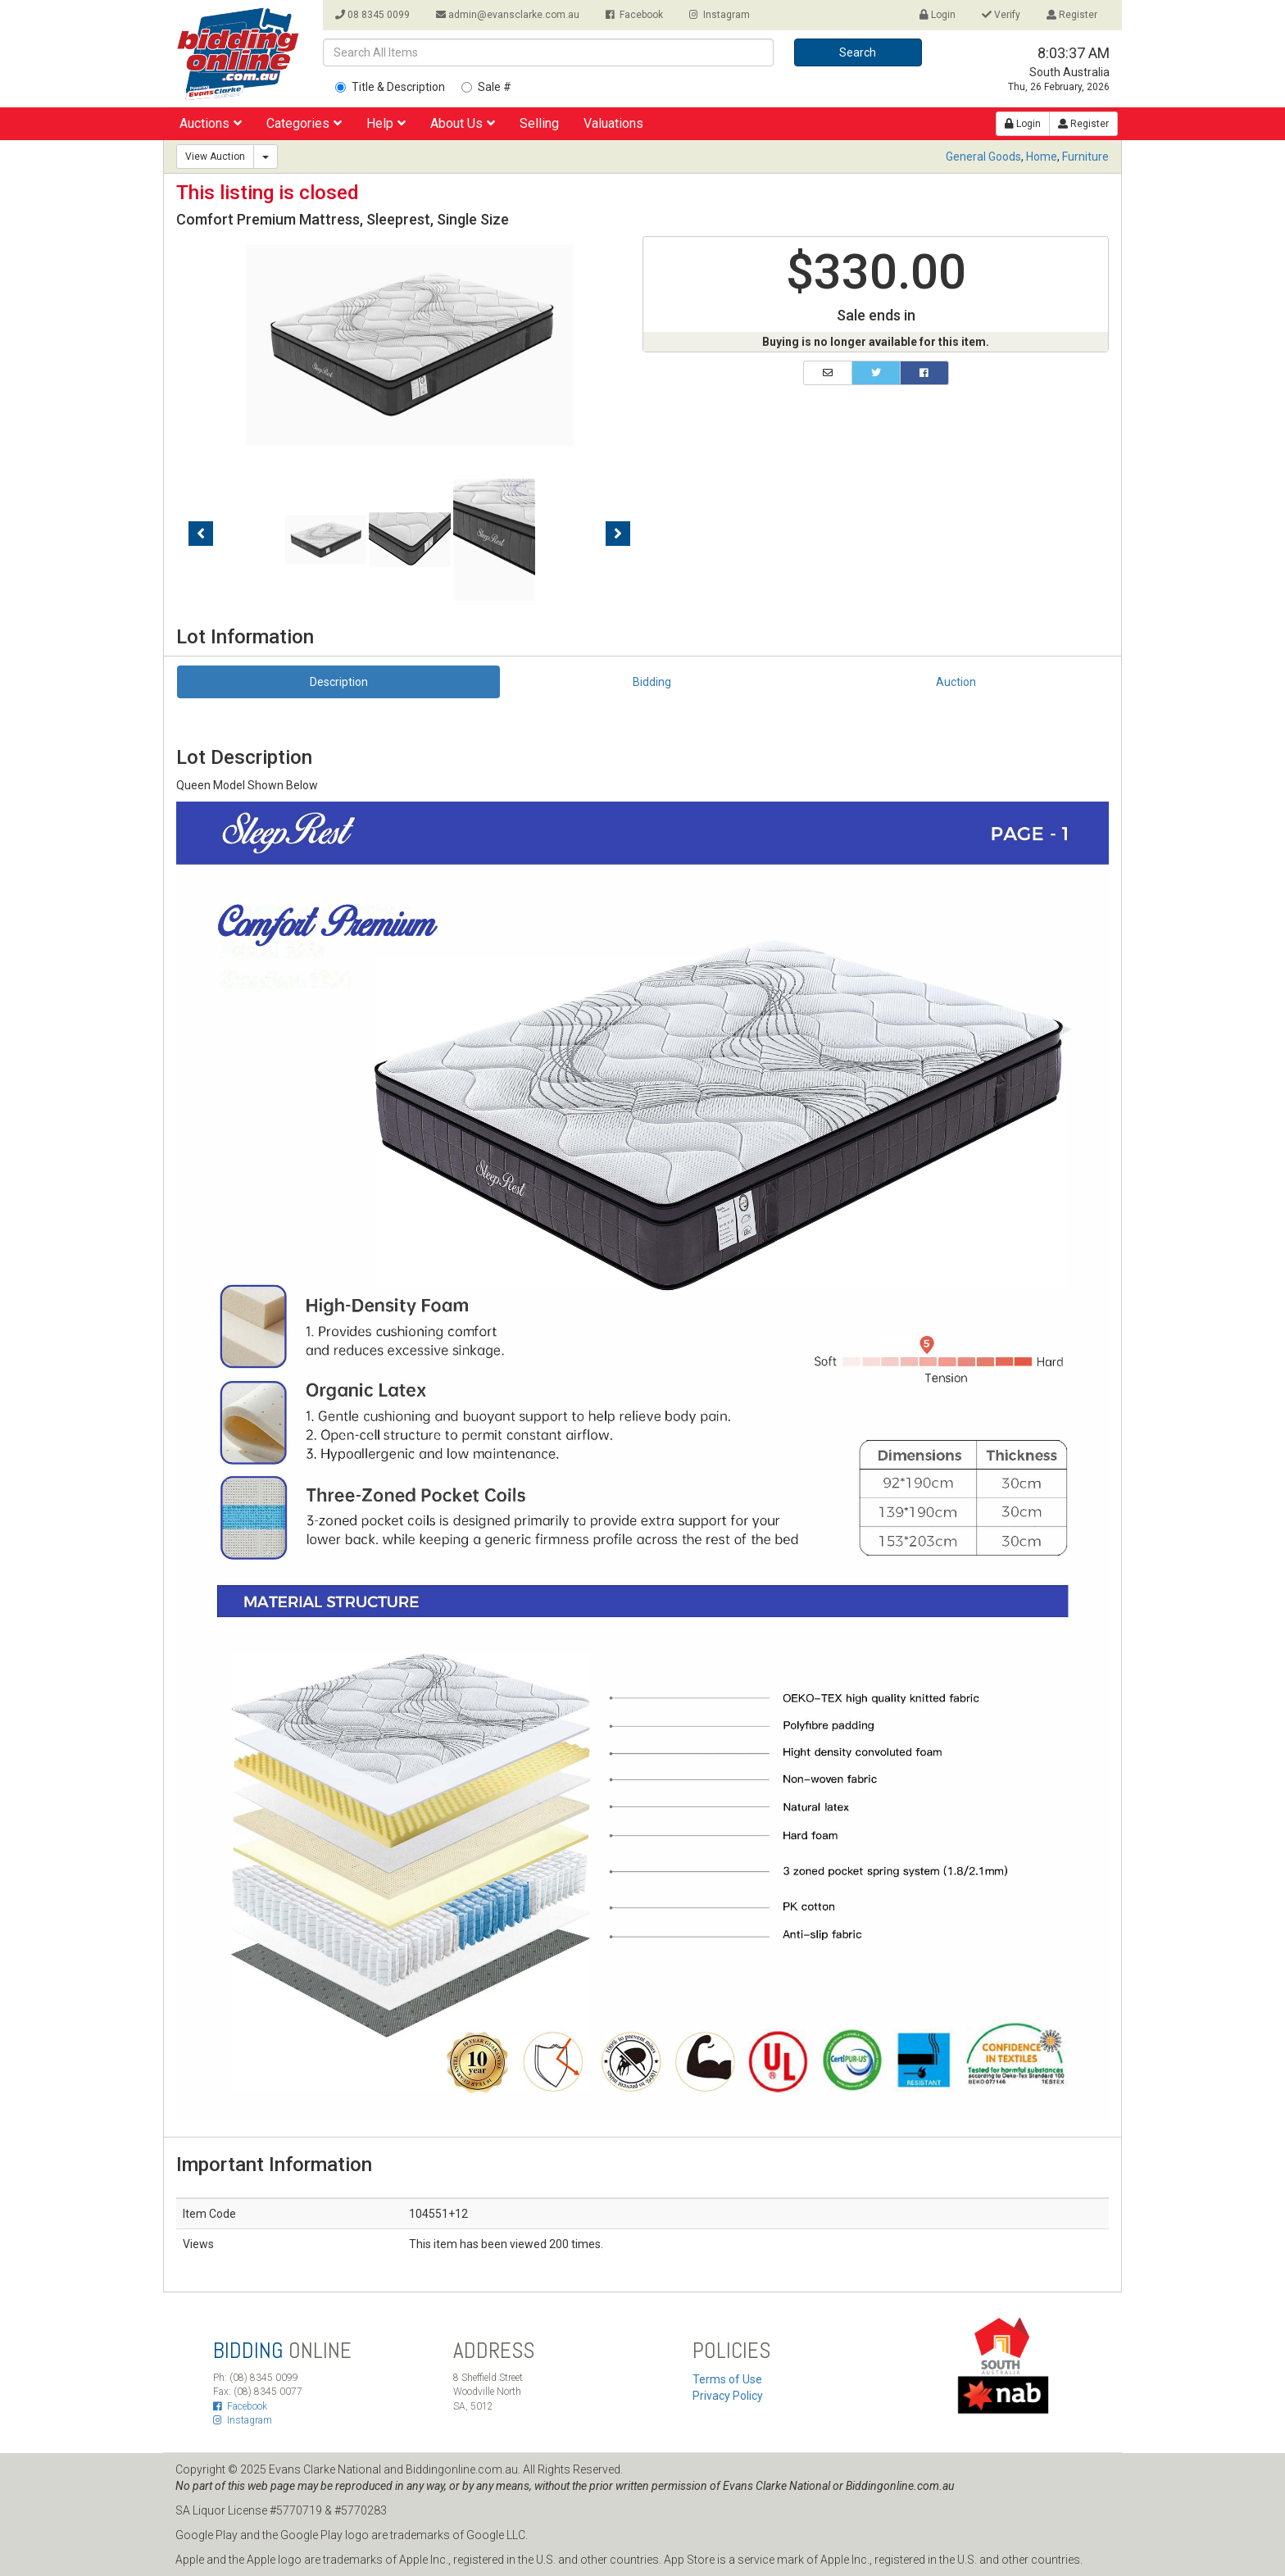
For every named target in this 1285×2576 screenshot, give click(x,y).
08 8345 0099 (372, 14)
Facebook (634, 14)
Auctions (210, 123)
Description (339, 681)
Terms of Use (727, 2379)
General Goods (983, 156)
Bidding (652, 681)
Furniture (1085, 156)
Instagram (719, 14)
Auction (956, 681)
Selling (539, 123)
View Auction (215, 156)
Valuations (613, 123)
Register (1072, 14)
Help (386, 123)
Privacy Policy (727, 2395)
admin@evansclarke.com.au (507, 14)
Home (1041, 156)
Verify (1001, 14)
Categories (304, 123)
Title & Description (390, 86)
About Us (462, 123)
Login (937, 14)
